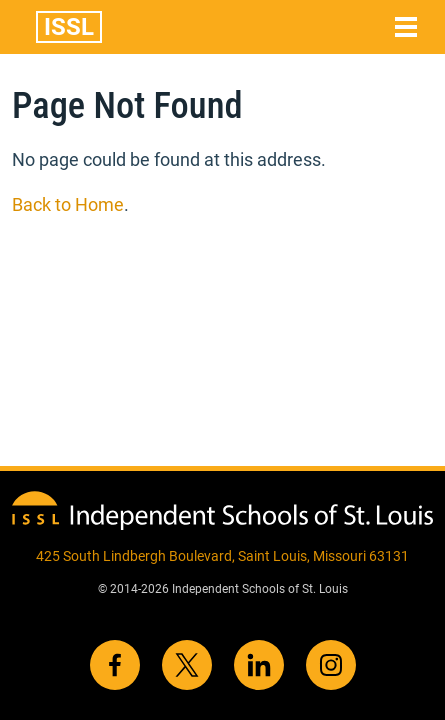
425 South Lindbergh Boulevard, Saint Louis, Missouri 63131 (222, 556)
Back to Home (68, 204)
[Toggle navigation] (406, 27)
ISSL (69, 27)
